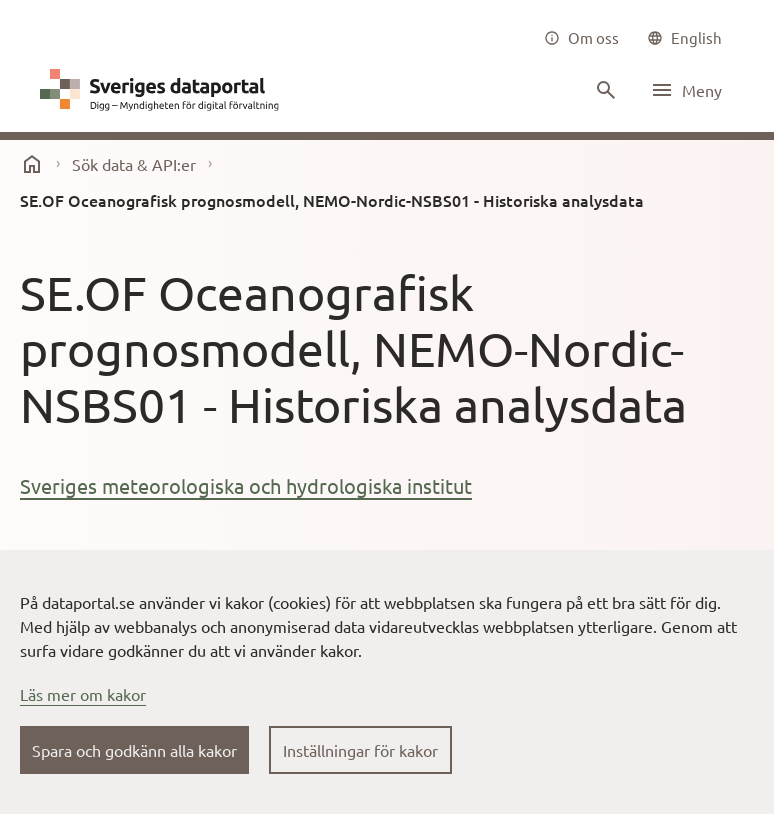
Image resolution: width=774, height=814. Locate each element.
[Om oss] (581, 38)
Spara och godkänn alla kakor (134, 750)
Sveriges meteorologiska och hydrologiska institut (246, 485)
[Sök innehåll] (604, 90)
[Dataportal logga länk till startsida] (164, 90)
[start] (32, 164)
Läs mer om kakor (83, 694)
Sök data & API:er (134, 164)
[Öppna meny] (686, 90)
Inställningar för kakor (360, 750)
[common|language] (684, 38)
